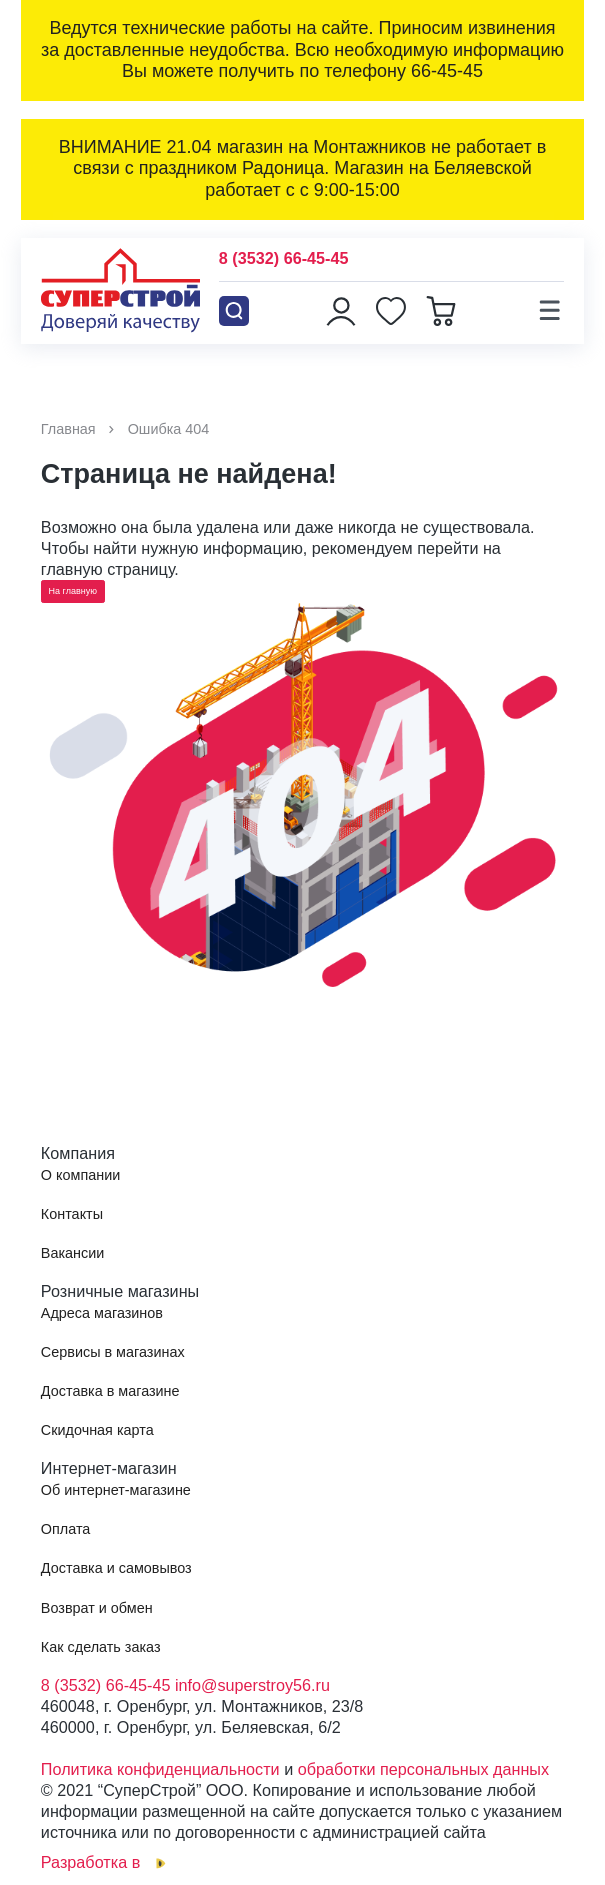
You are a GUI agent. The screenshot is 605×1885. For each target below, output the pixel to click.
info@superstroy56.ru (252, 1685)
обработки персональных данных (423, 1769)
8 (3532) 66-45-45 (284, 258)
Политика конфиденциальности (160, 1769)
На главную (73, 591)
